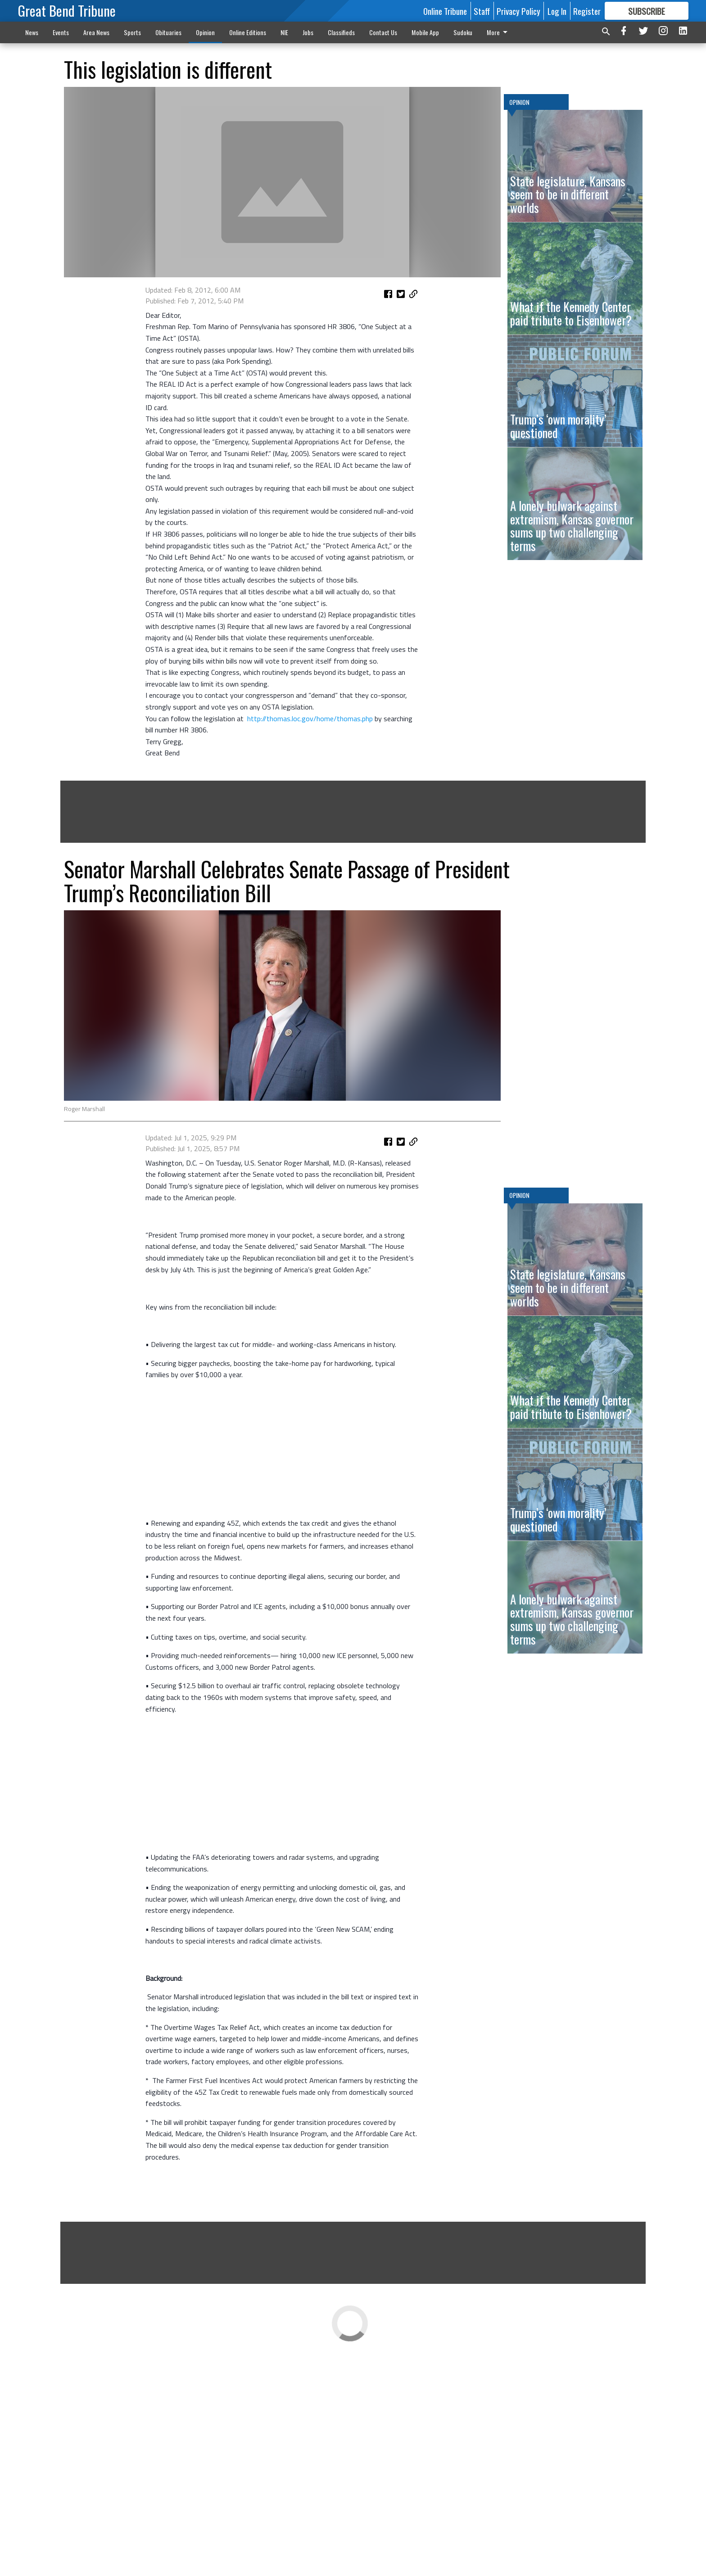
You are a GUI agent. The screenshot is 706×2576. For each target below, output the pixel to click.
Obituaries (168, 32)
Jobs (308, 32)
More (499, 32)
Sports (132, 32)
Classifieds (341, 32)
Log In (557, 11)
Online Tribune (445, 11)
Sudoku (462, 32)
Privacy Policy (518, 11)
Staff (482, 11)
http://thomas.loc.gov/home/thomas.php (310, 832)
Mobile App (425, 32)
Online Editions (247, 32)
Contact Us (383, 32)
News (31, 32)
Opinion (205, 32)
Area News (96, 32)
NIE (284, 32)
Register (587, 11)
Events (61, 32)
